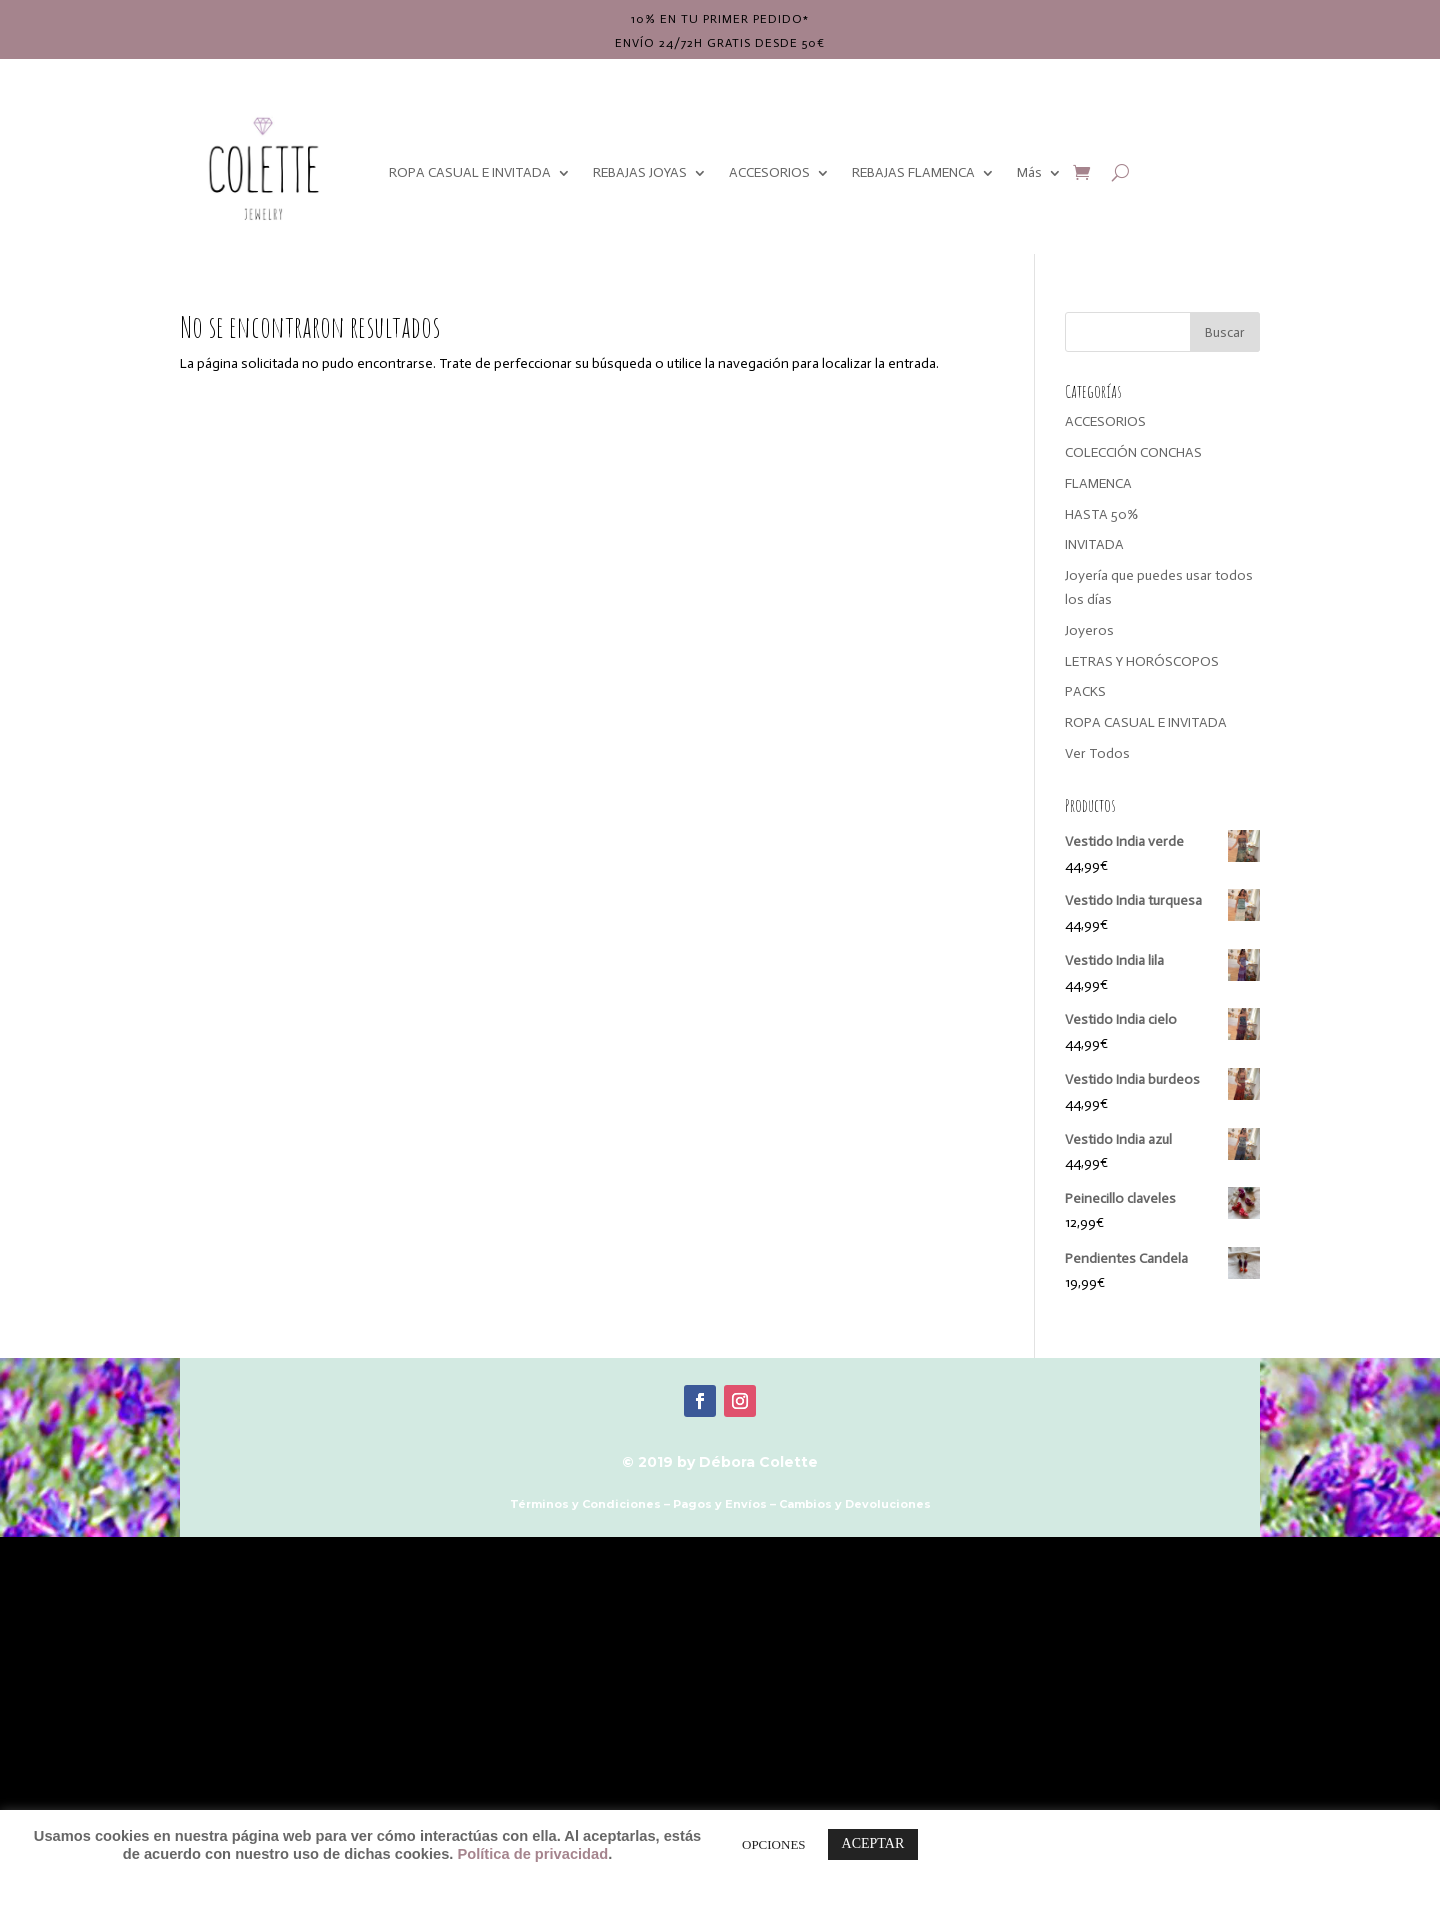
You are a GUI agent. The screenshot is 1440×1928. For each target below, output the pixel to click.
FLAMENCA (1098, 483)
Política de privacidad (532, 1854)
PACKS (1085, 691)
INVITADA (1094, 544)
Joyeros (1089, 630)
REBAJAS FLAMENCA (913, 172)
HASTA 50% (1101, 514)
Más (1029, 172)
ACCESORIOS (769, 172)
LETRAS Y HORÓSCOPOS (1142, 661)
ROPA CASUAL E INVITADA (470, 172)
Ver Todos (1097, 753)
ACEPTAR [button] (873, 1843)
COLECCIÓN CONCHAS (1133, 452)
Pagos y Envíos (720, 1504)
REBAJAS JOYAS (640, 172)
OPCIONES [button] (774, 1844)
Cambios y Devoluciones (855, 1504)
